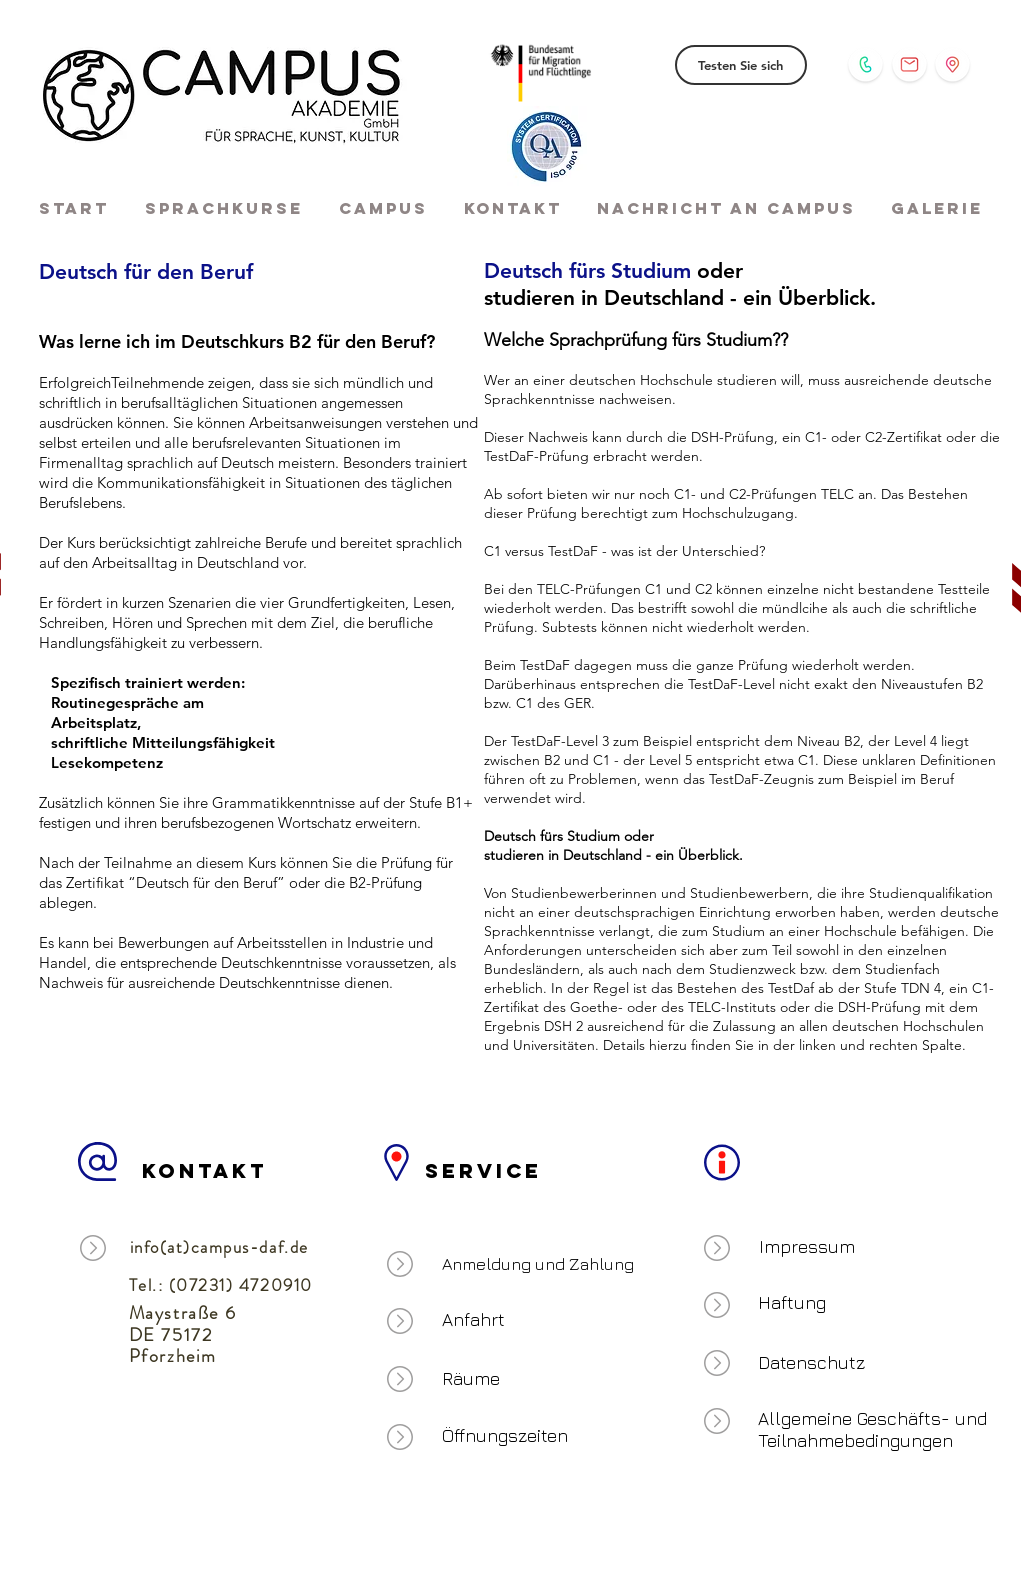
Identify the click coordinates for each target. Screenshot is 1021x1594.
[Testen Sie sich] (741, 65)
